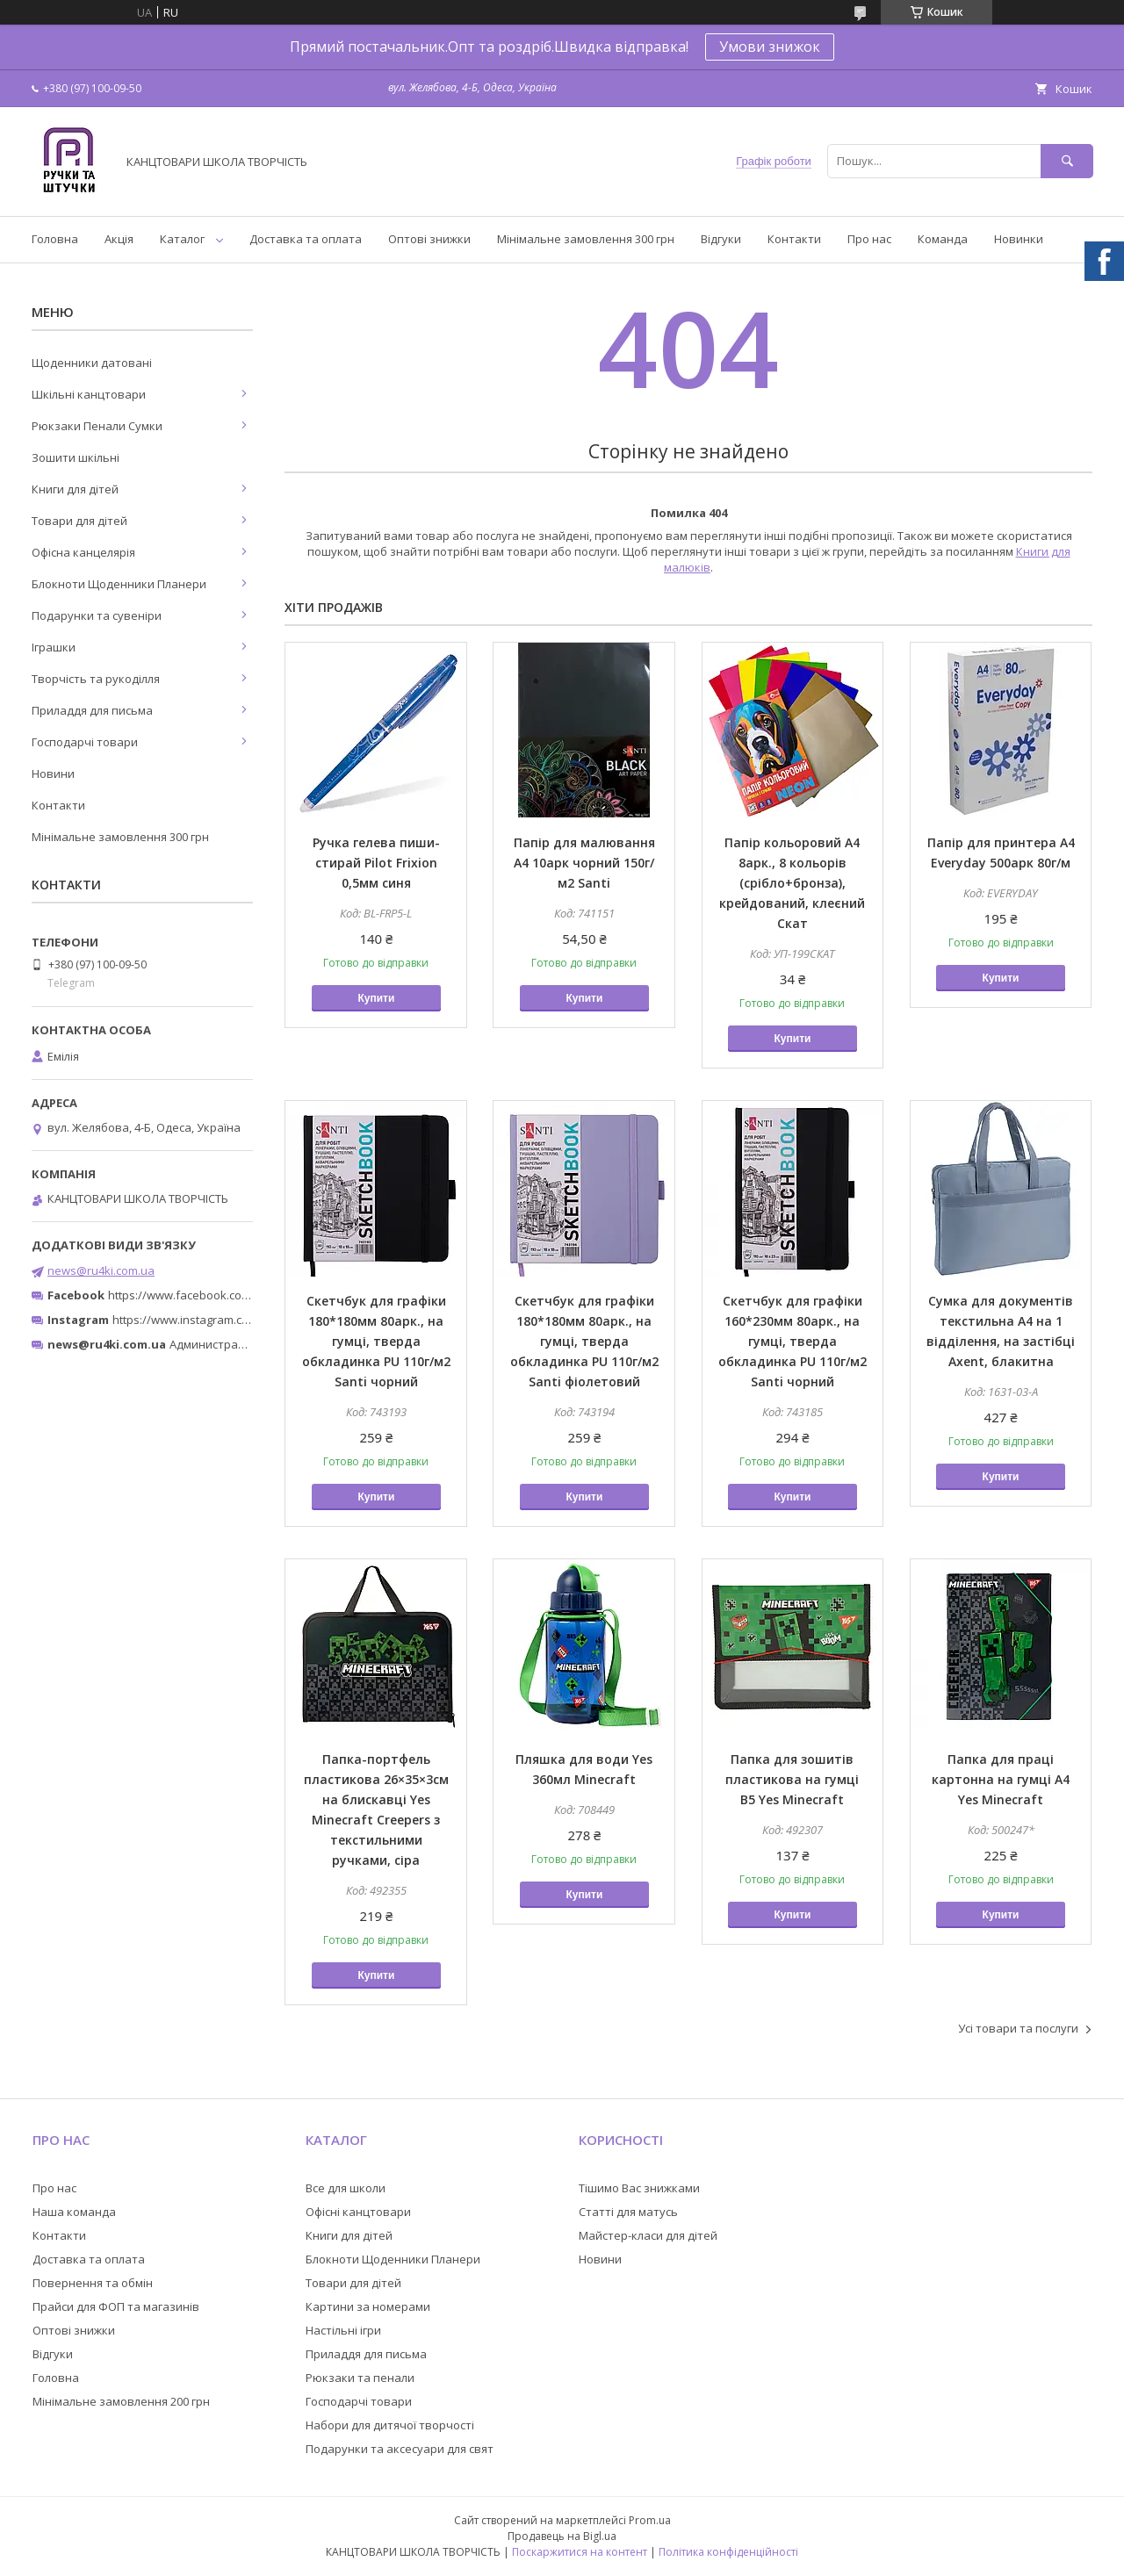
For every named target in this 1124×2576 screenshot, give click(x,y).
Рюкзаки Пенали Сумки (97, 426)
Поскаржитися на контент (579, 2551)
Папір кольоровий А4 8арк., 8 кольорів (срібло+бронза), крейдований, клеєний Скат (792, 883)
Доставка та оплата (305, 239)
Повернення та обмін (92, 2283)
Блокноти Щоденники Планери (119, 584)
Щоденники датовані (92, 363)
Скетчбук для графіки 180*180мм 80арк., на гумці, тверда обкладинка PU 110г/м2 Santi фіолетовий (584, 1341)
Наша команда (74, 2212)
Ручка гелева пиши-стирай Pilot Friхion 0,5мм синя (376, 862)
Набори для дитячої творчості (390, 2425)
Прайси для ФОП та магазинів (115, 2306)
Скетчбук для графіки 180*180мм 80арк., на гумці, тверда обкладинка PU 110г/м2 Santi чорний (376, 1341)
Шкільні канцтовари (89, 394)
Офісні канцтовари (358, 2212)
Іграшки (54, 647)
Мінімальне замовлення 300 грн (585, 239)
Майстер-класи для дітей (648, 2235)
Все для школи (345, 2188)
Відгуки (721, 239)
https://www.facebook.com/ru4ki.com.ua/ (218, 1295)
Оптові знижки (429, 239)
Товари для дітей (79, 521)
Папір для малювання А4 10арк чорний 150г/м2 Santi (584, 862)
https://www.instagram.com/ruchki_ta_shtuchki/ (238, 1320)
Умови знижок (769, 46)
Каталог (182, 239)
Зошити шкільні (75, 457)
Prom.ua (650, 2520)
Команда (943, 239)
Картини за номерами (368, 2306)
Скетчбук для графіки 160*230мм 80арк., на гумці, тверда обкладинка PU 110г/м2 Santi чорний (792, 1341)
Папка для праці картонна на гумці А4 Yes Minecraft (1001, 1779)
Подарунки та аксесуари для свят (400, 2449)
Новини (53, 773)
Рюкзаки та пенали (360, 2377)
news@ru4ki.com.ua (101, 1270)
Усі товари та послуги (1018, 2028)
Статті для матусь (628, 2212)
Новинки (1018, 239)
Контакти (794, 239)
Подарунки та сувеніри (97, 615)
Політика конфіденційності (728, 2551)
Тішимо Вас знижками (639, 2188)
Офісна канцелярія (83, 552)
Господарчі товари (85, 742)
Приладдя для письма (92, 710)
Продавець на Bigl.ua (562, 2536)
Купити (375, 998)
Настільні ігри (343, 2330)
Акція (118, 239)
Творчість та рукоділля (96, 679)
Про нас (869, 239)
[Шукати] (1067, 161)
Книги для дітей (75, 489)
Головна (55, 239)
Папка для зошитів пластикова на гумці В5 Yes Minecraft (792, 1779)
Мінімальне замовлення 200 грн (121, 2401)
